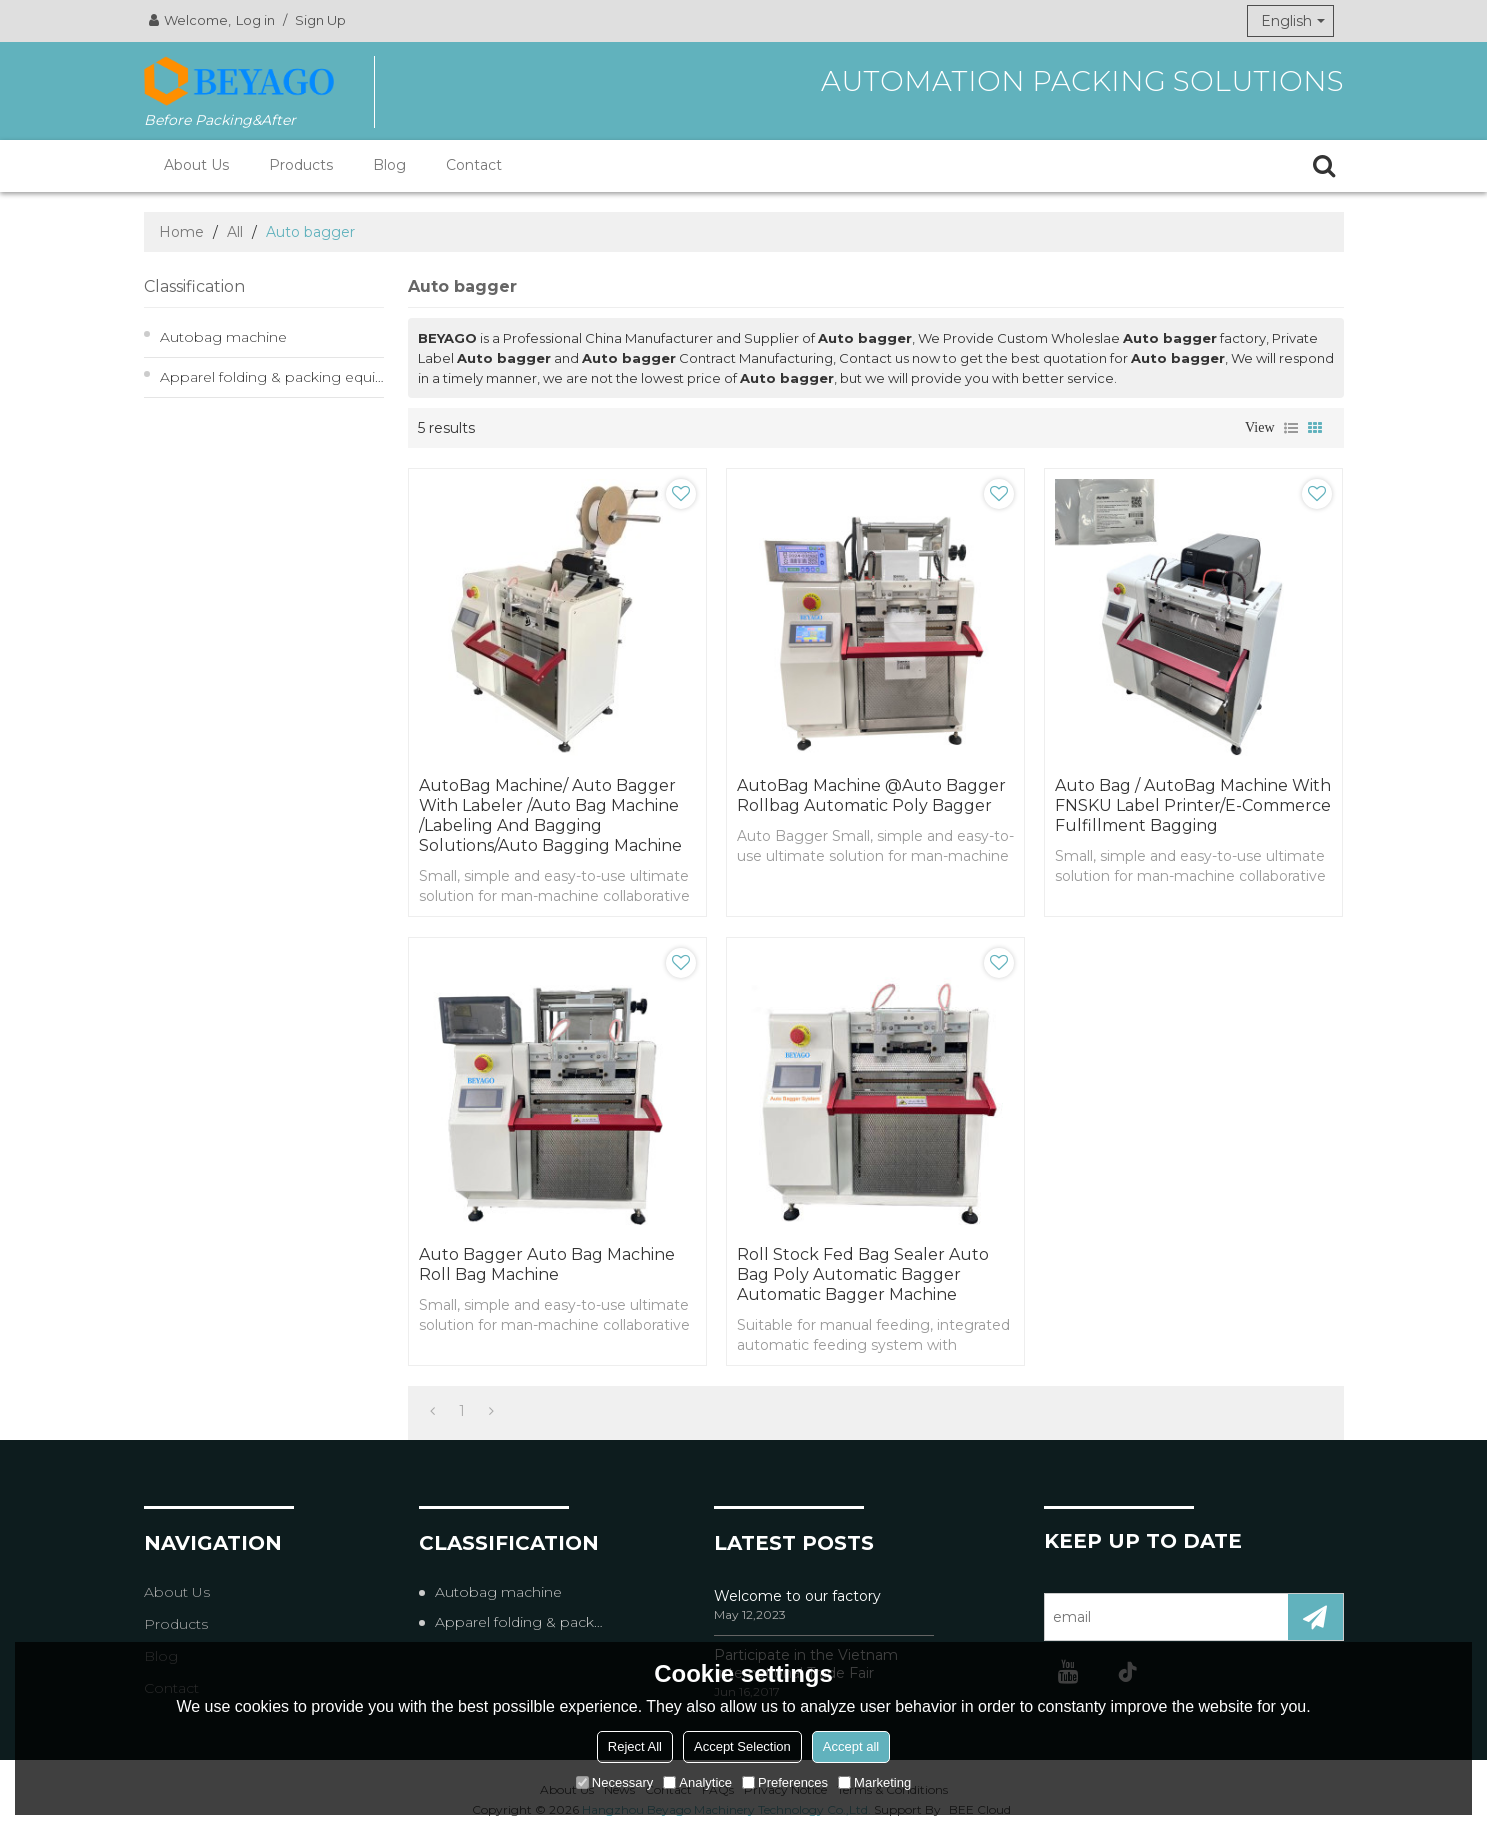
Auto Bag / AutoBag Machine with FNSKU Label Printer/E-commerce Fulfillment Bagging (1193, 805)
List (1291, 428)
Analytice (697, 1782)
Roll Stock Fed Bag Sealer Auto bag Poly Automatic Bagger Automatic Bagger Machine (863, 1274)
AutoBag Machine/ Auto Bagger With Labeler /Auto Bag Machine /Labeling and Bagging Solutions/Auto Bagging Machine (550, 815)
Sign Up (320, 20)
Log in (255, 20)
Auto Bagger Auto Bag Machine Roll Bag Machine (547, 1264)
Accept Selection (742, 1746)
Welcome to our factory (797, 1596)
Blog (389, 165)
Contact (474, 165)
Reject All (635, 1746)
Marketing (874, 1782)
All (235, 232)
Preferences (785, 1782)
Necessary (614, 1782)
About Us (196, 165)
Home (181, 232)
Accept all (851, 1746)
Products (301, 165)
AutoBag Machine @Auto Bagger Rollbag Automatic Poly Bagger (871, 795)
